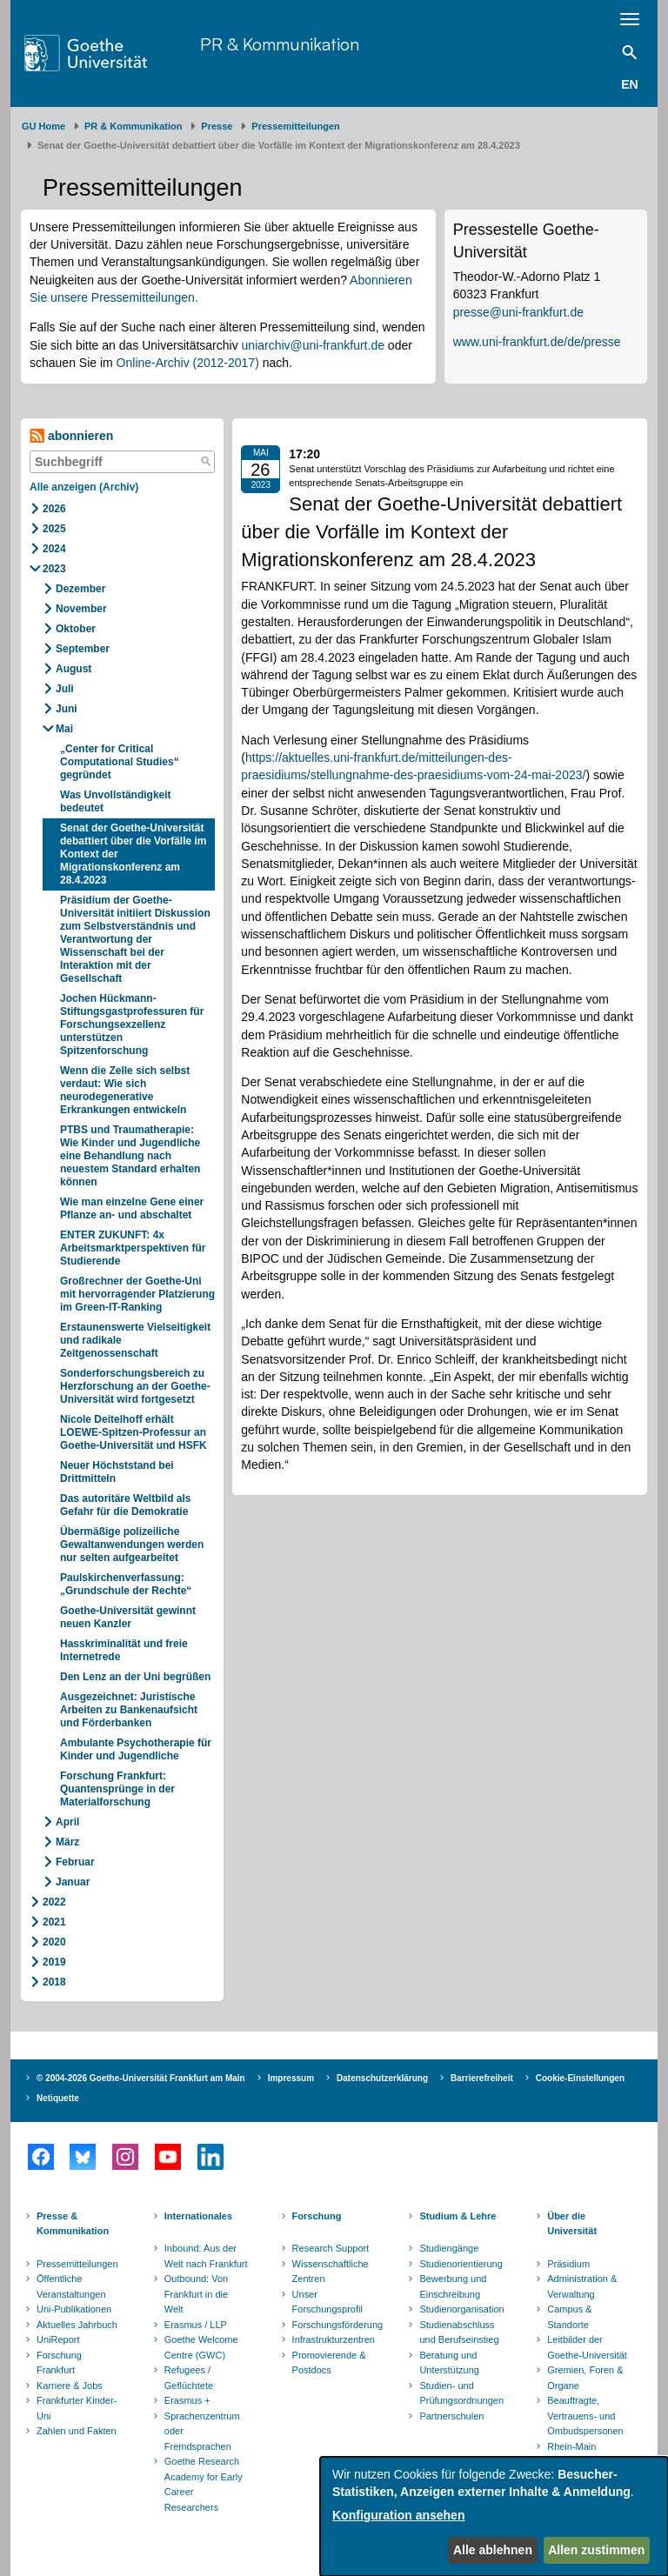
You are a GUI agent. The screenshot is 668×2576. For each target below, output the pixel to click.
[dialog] (494, 2516)
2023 (54, 569)
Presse (216, 126)
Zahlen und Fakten (77, 2431)
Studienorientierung (460, 2264)
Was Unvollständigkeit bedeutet (115, 801)
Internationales (198, 2216)
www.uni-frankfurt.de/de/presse (537, 342)
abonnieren (71, 436)
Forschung (317, 2216)
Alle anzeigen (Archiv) (84, 487)
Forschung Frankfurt (59, 2363)
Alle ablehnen (492, 2550)
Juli (65, 689)
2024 (54, 549)
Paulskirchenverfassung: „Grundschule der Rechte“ (125, 1584)
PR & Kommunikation (279, 44)
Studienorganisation (461, 2309)
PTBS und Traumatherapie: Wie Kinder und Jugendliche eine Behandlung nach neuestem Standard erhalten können (130, 1156)
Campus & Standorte (569, 2317)
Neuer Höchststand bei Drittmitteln (117, 1472)
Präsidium (568, 2264)
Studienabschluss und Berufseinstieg (458, 2332)
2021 (54, 1922)
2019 (54, 1962)
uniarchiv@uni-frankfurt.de (313, 345)
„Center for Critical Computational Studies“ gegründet (119, 762)
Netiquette (58, 2098)
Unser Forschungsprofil (327, 2302)
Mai (64, 729)
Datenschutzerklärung (382, 2078)
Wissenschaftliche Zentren (330, 2272)
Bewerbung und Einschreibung (452, 2286)
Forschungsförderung (335, 2324)
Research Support (331, 2248)
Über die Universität (572, 2224)
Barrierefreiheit (482, 2078)
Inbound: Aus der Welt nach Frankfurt (206, 2256)
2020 (54, 1942)
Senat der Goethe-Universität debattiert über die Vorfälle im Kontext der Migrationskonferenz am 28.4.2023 (133, 854)
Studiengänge (448, 2248)
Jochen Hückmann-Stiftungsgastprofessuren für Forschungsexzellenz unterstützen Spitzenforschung (132, 1024)
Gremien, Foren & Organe (585, 2378)
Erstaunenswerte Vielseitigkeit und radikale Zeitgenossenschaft (135, 1340)
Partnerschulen (451, 2416)
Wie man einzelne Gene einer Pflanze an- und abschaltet (132, 1208)
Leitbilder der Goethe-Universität (587, 2347)
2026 (54, 509)
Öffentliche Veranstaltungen (71, 2286)
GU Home (43, 126)
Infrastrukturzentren (333, 2339)
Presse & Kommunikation (73, 2224)
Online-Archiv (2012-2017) (188, 363)
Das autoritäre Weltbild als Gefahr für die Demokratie (125, 1505)
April (67, 1822)
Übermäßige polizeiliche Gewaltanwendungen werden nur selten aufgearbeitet (132, 1544)
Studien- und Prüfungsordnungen (461, 2393)
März (67, 1842)
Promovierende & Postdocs (329, 2363)
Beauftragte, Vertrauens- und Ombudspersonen (585, 2415)
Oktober (76, 629)
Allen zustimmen (596, 2550)
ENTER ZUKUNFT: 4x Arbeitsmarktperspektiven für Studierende (132, 1248)
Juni (66, 709)
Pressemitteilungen (77, 2264)
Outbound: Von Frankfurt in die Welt (196, 2293)
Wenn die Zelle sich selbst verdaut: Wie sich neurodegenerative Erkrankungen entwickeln (125, 1090)
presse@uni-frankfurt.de (518, 312)
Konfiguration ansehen (398, 2515)
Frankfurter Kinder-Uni (77, 2408)
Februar (75, 1862)
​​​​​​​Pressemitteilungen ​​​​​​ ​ (298, 126)
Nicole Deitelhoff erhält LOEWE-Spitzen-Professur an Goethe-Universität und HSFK (133, 1432)
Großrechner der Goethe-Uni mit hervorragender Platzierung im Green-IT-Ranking (137, 1294)
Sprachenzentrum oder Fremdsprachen (202, 2431)
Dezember (80, 589)
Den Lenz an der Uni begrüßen (135, 1677)
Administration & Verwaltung (582, 2286)
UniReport (58, 2339)
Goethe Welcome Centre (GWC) (201, 2347)
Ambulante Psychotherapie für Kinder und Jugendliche (135, 1749)
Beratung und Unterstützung (448, 2363)
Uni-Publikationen (74, 2309)
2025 (54, 529)
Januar (73, 1882)
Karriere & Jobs (70, 2385)
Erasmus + (187, 2400)
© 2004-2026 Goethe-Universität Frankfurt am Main (141, 2078)
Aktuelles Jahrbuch (77, 2324)
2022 (54, 1902)
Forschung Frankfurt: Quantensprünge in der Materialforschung (117, 1789)
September (83, 649)
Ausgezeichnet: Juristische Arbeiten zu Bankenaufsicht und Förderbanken (128, 1710)
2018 (54, 1982)
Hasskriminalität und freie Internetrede (124, 1650)
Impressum (291, 2078)
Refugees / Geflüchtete (188, 2378)
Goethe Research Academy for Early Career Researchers (203, 2484)
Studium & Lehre (457, 2216)
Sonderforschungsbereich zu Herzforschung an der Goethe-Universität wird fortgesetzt (135, 1386)
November (81, 609)
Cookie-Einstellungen (580, 2078)
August (73, 669)
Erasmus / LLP (195, 2324)
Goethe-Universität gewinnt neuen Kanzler (128, 1617)
